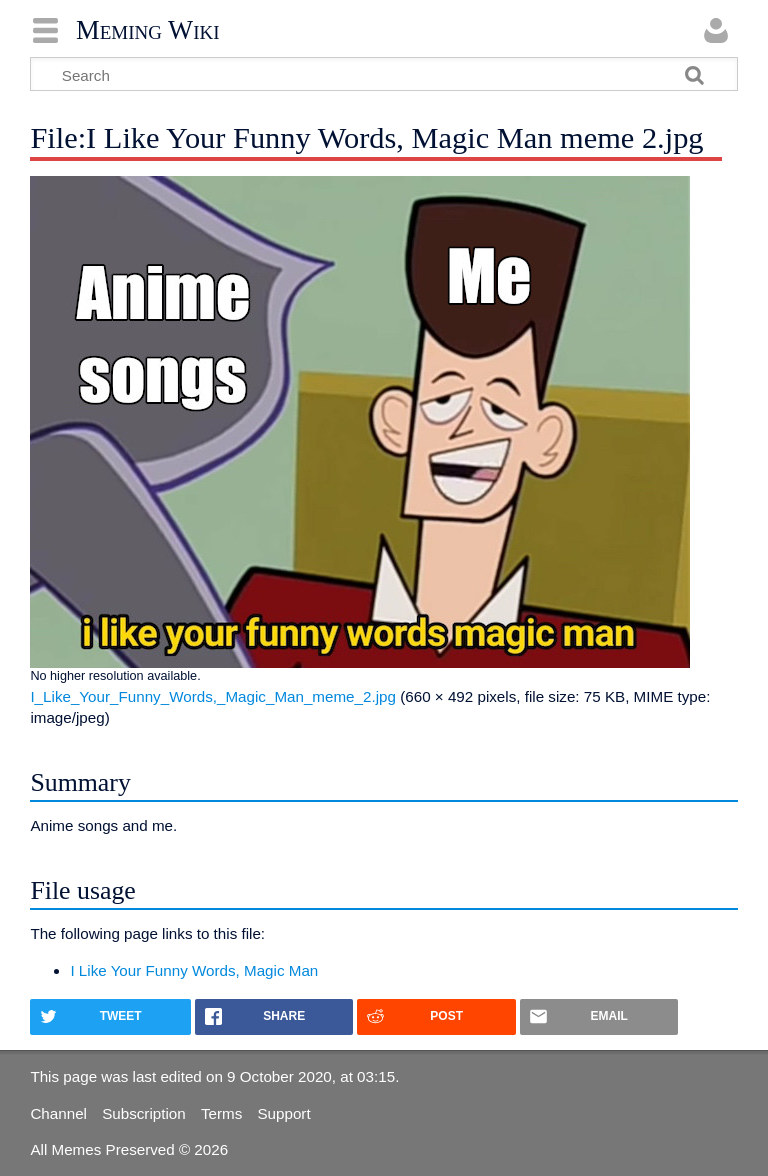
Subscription (144, 1113)
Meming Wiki (148, 30)
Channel (58, 1113)
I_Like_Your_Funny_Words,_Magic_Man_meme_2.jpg (213, 696)
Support (283, 1113)
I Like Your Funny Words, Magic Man (194, 970)
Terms (221, 1113)
